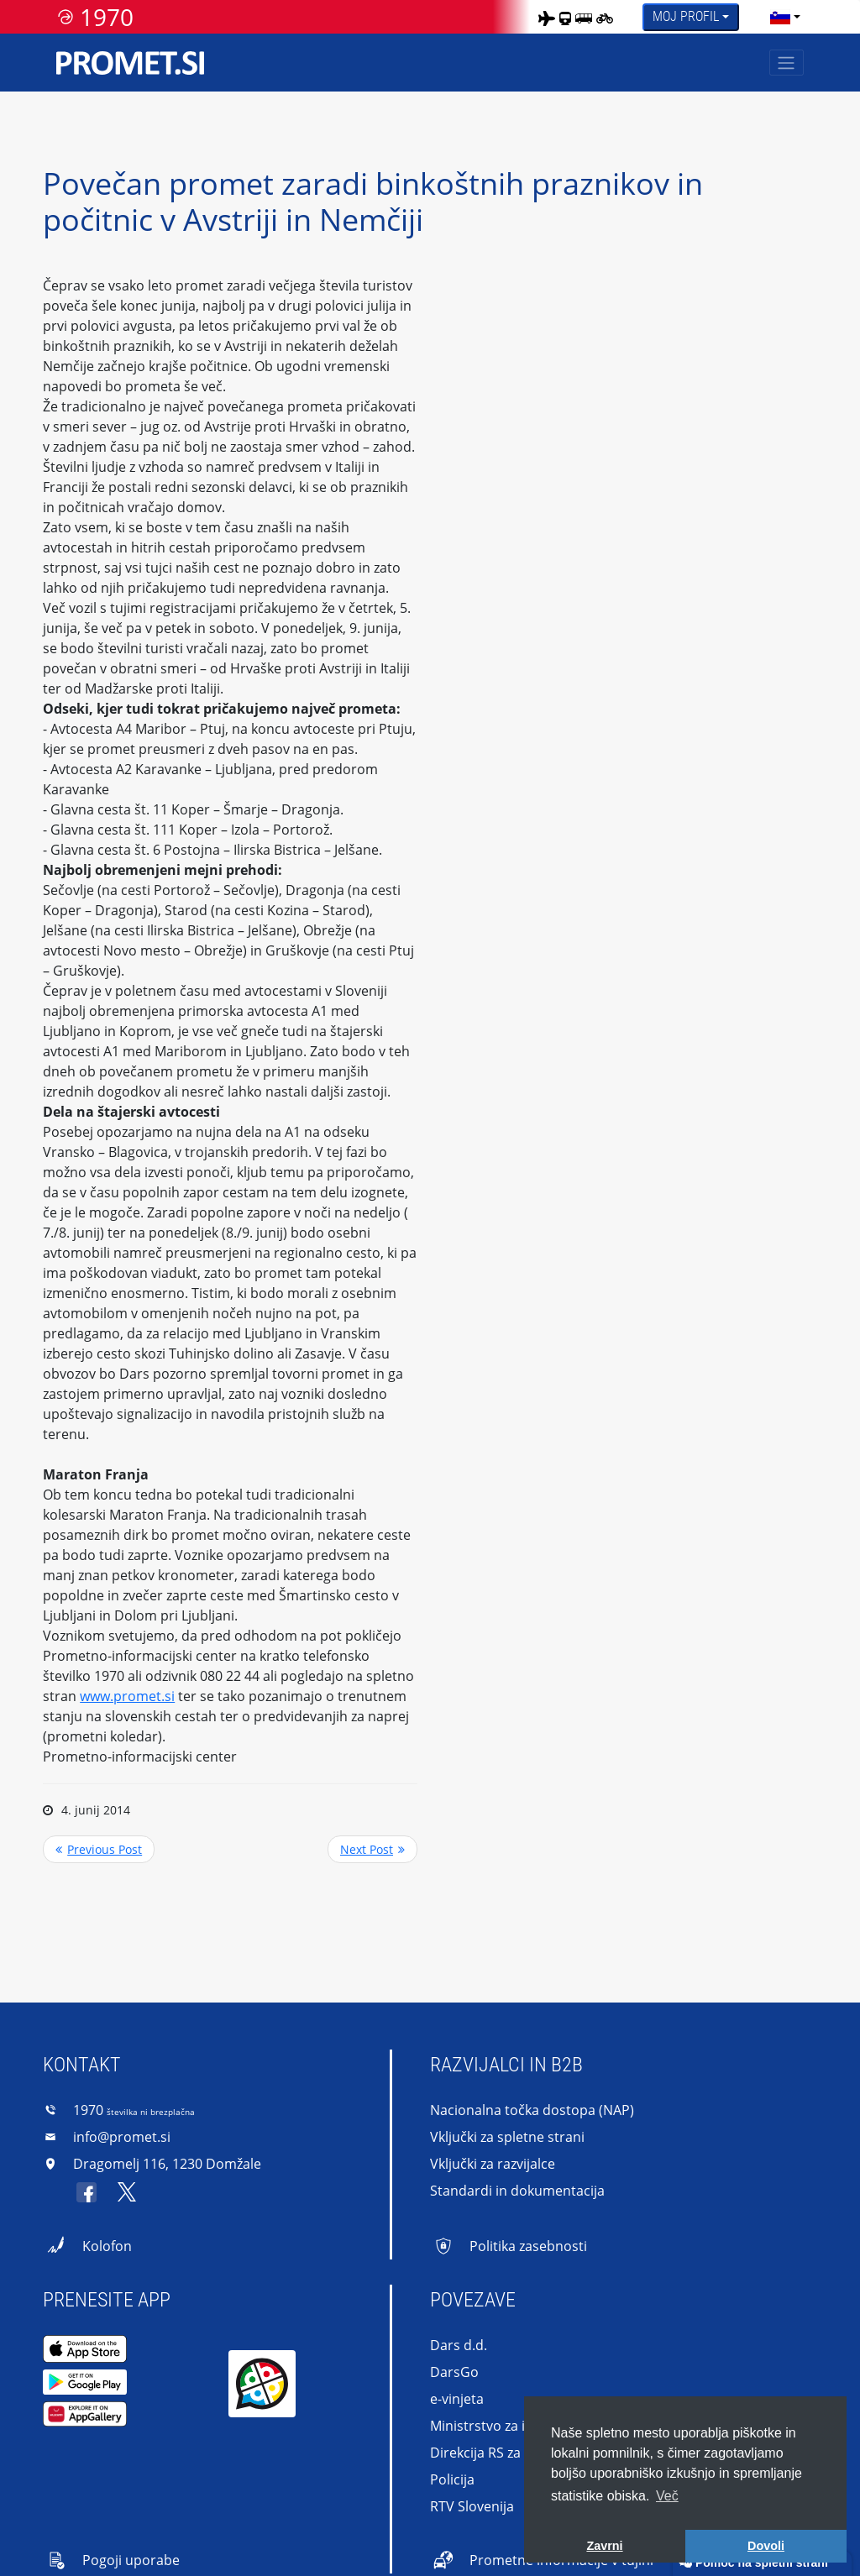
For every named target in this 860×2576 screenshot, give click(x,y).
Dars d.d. (458, 2345)
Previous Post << (99, 1849)
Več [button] (667, 2496)
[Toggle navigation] (786, 63)
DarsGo (454, 2372)
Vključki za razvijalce (492, 2164)
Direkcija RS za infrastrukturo (522, 2452)
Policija (452, 2479)
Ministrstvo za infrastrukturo (520, 2425)
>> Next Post (372, 1849)
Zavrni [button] (604, 2545)
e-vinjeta (457, 2399)
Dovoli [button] (765, 2545)
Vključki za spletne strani (507, 2137)
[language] (780, 17)
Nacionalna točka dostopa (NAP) (532, 2110)
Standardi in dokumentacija (517, 2190)
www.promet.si (127, 1696)
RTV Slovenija (472, 2506)
